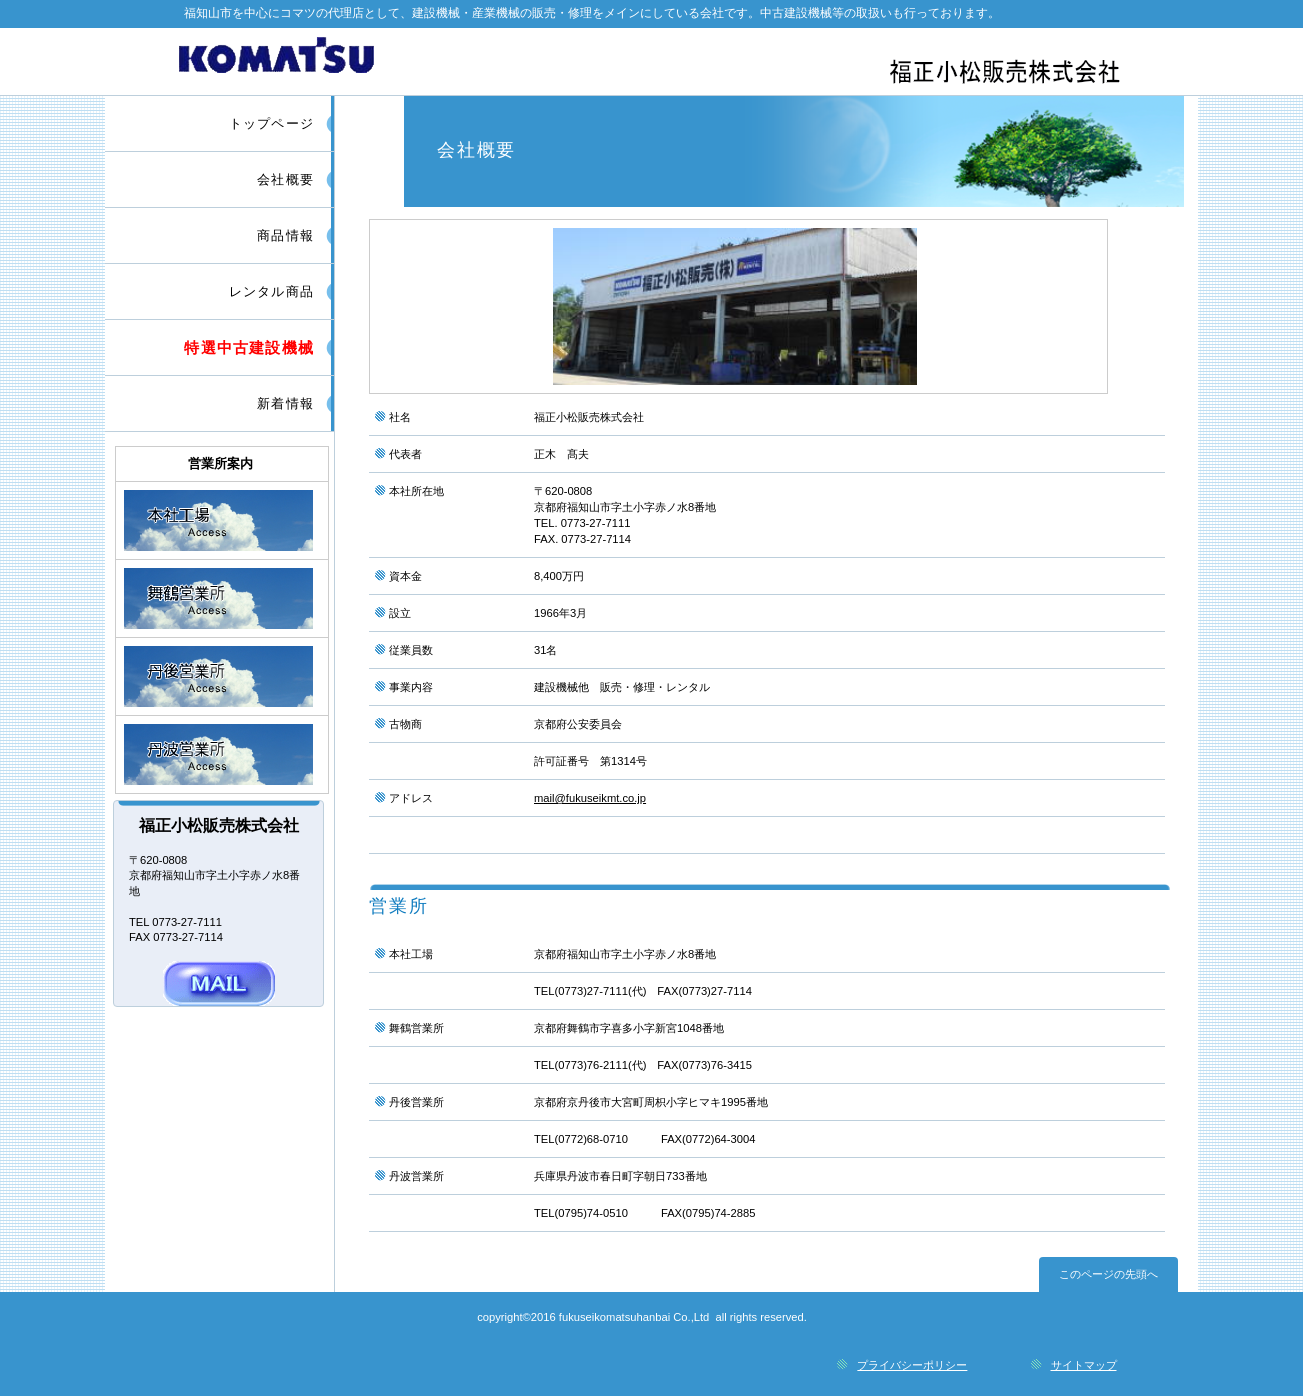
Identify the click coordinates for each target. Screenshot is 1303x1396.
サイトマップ (1084, 1365)
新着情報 (285, 403)
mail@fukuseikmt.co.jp (590, 798)
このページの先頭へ (1108, 1274)
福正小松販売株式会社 (654, 61)
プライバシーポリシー (912, 1365)
